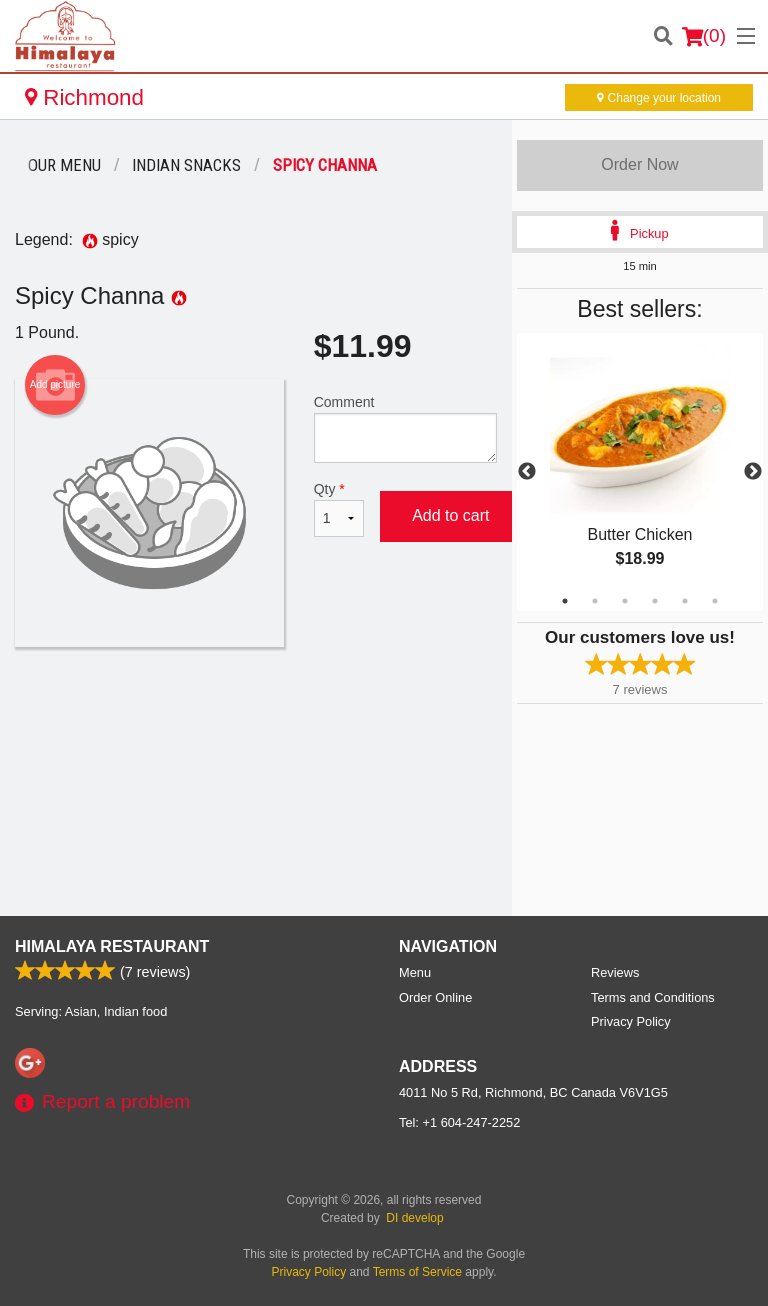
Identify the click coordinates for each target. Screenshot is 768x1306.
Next (753, 472)
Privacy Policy (631, 1021)
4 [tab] (655, 601)
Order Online (435, 997)
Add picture (55, 385)
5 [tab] (685, 601)
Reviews (615, 972)
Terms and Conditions (653, 997)
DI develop (414, 1218)
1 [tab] (565, 601)
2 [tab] (595, 601)
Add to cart (450, 515)
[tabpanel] (640, 472)
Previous (527, 472)
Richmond (84, 97)
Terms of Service (417, 1272)
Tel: (459, 1122)
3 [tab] (625, 601)
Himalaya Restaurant (112, 946)
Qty (339, 509)
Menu (415, 972)
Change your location (659, 98)
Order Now (639, 164)
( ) (704, 36)
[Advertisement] (256, 712)
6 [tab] (715, 601)
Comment (405, 428)
